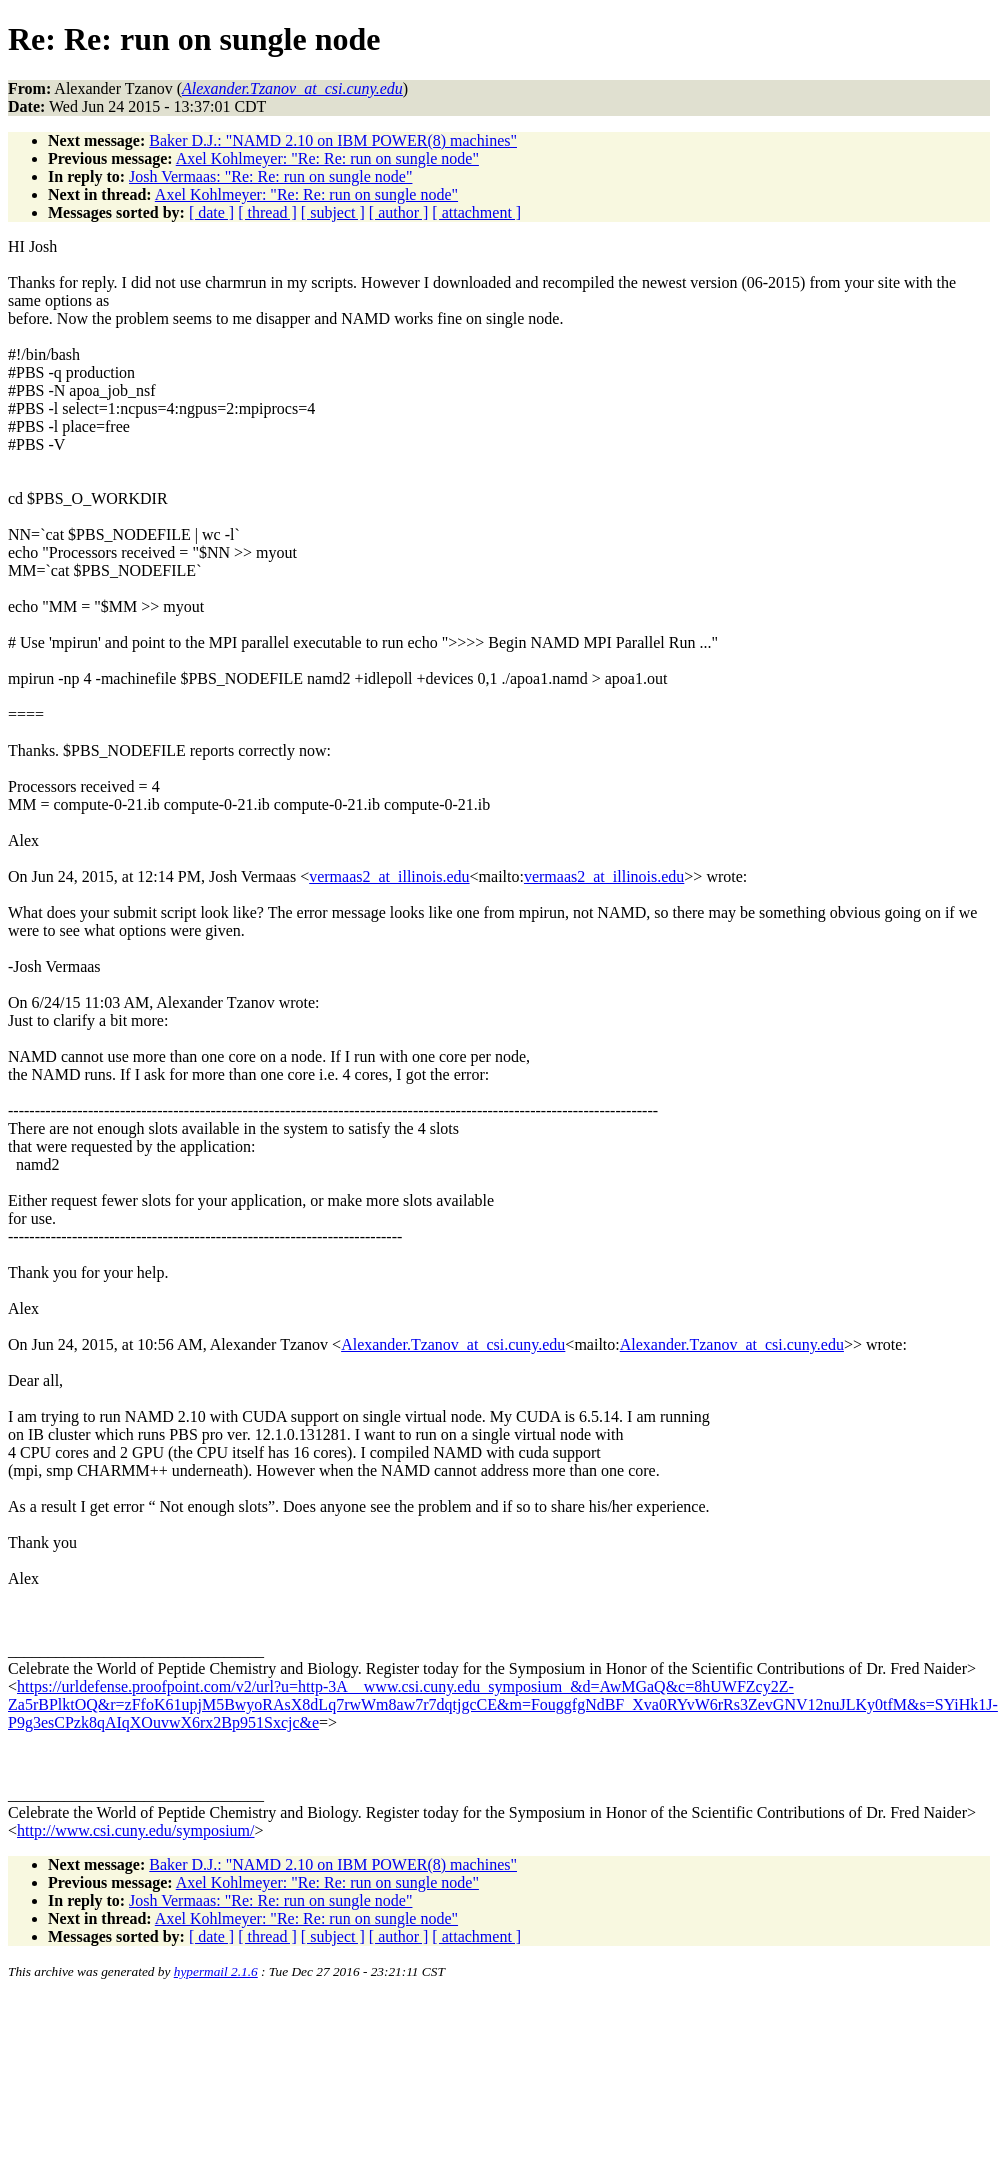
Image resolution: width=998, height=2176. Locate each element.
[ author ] (399, 212)
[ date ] (211, 212)
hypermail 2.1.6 (216, 1971)
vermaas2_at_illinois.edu (389, 876)
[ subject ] (333, 212)
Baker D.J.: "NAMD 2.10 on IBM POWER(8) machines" (333, 140)
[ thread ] (267, 212)
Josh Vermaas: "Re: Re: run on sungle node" (270, 176)
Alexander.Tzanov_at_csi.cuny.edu (453, 1344)
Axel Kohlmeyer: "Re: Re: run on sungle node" (327, 158)
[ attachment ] (476, 212)
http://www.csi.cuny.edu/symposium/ (135, 1830)
